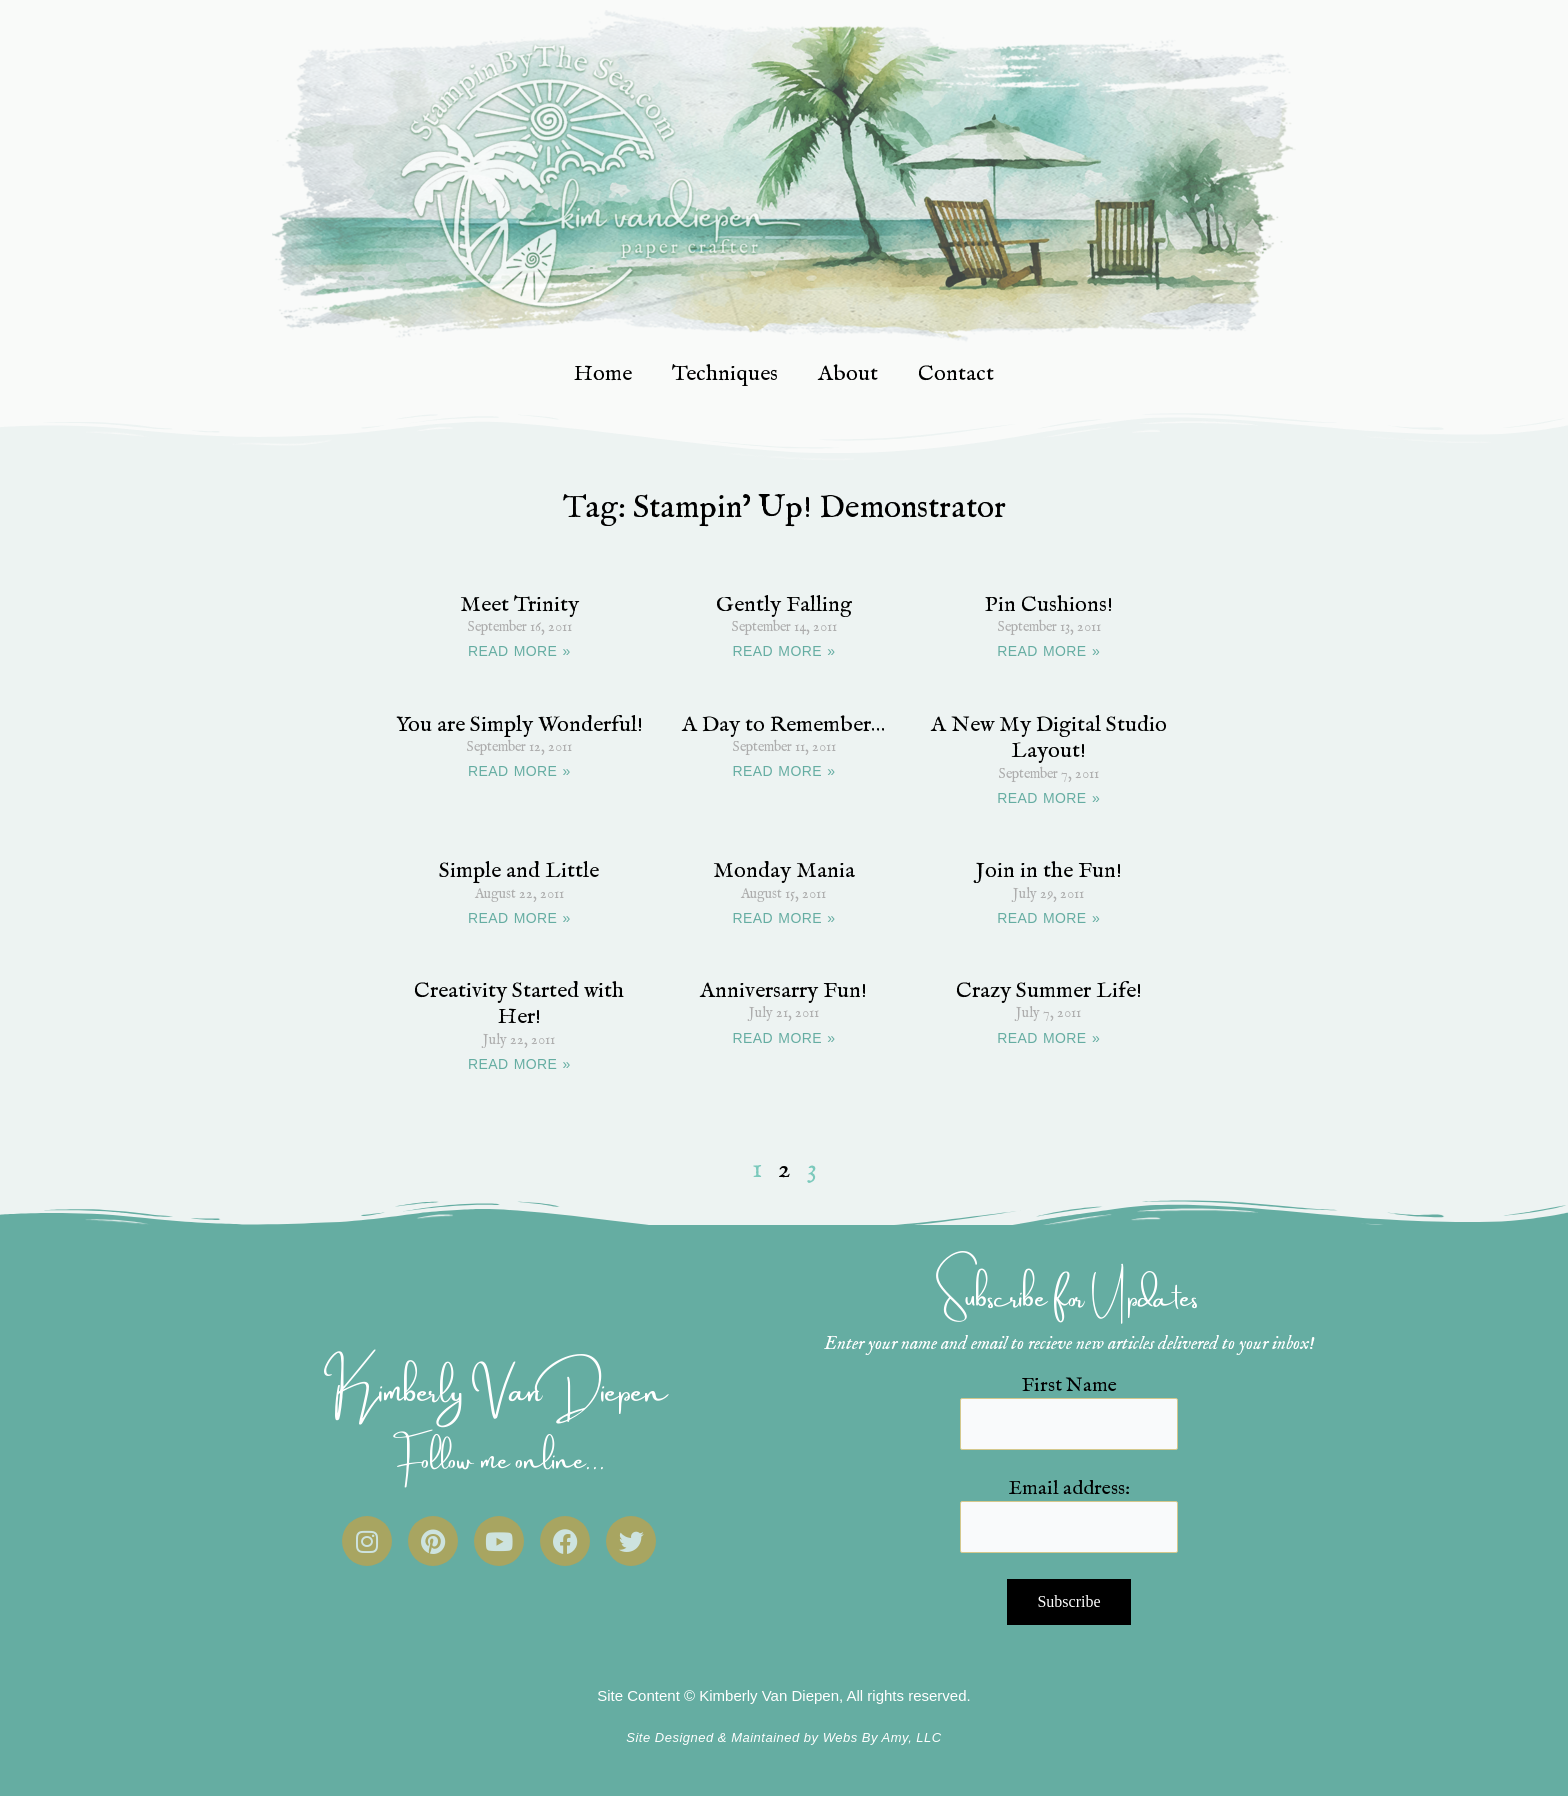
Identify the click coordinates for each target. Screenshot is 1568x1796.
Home (603, 374)
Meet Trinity (519, 605)
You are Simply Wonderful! (519, 725)
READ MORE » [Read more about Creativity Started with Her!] (519, 1064)
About (848, 374)
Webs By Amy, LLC (882, 1737)
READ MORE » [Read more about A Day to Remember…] (784, 771)
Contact (956, 374)
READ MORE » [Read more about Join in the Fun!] (1048, 918)
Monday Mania (784, 871)
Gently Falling (784, 605)
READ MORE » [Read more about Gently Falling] (784, 651)
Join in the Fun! (1049, 871)
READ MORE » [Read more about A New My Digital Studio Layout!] (1048, 798)
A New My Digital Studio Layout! (1049, 738)
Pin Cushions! (1049, 605)
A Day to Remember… (783, 725)
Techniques (725, 374)
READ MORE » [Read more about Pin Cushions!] (1048, 651)
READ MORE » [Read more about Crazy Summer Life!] (1048, 1038)
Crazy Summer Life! (1049, 991)
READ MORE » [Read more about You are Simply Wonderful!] (519, 771)
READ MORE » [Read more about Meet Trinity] (519, 651)
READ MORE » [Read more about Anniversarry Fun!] (784, 1038)
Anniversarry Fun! (783, 991)
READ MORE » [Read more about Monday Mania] (784, 918)
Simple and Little (519, 871)
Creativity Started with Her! (519, 1004)
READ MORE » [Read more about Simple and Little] (519, 918)
